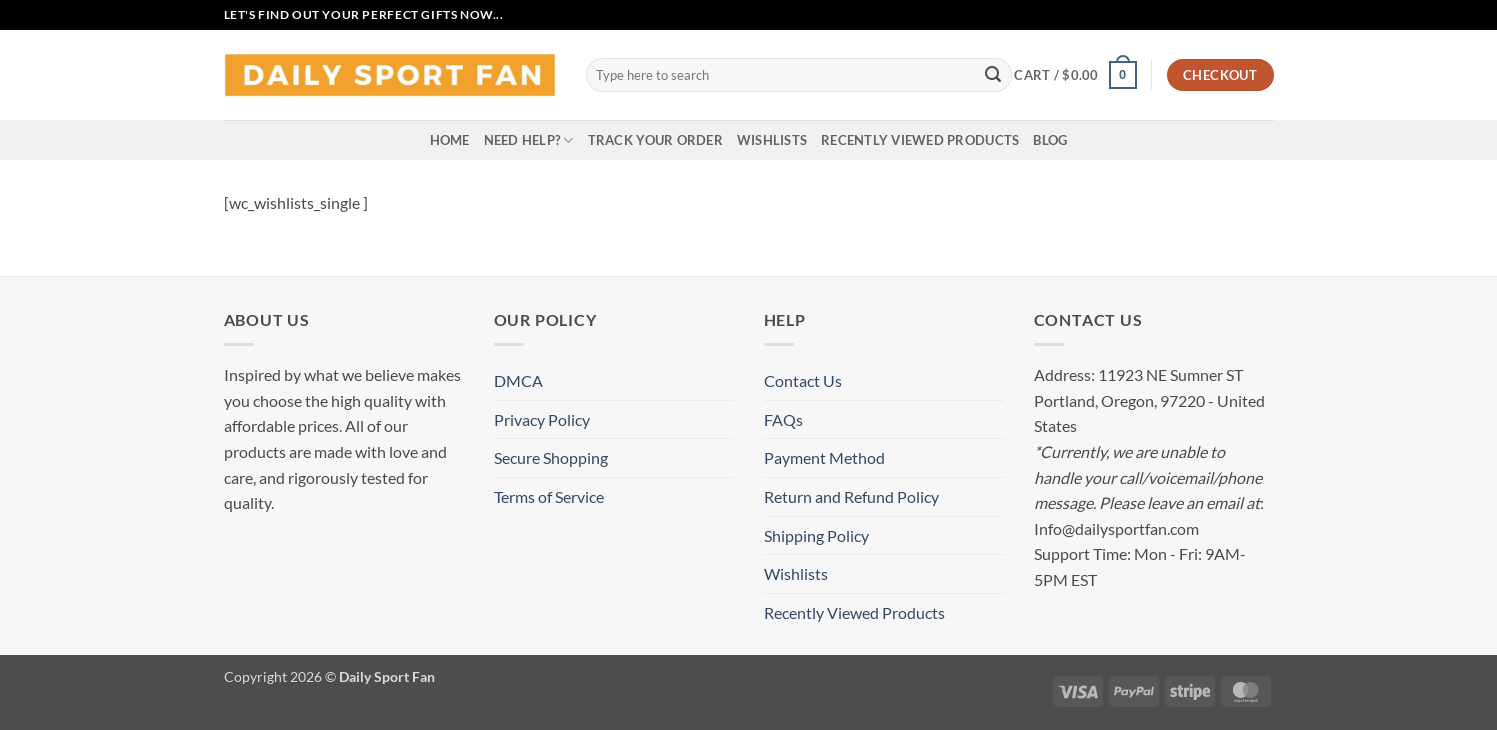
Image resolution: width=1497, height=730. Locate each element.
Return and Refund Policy (851, 496)
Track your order (655, 140)
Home (450, 140)
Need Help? (529, 140)
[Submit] (993, 75)
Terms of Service (549, 496)
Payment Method (824, 457)
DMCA (518, 380)
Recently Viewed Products (920, 140)
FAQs (783, 419)
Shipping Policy (816, 535)
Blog (1050, 140)
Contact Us (803, 380)
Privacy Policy (542, 419)
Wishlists (772, 140)
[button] (1075, 75)
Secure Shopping (551, 457)
